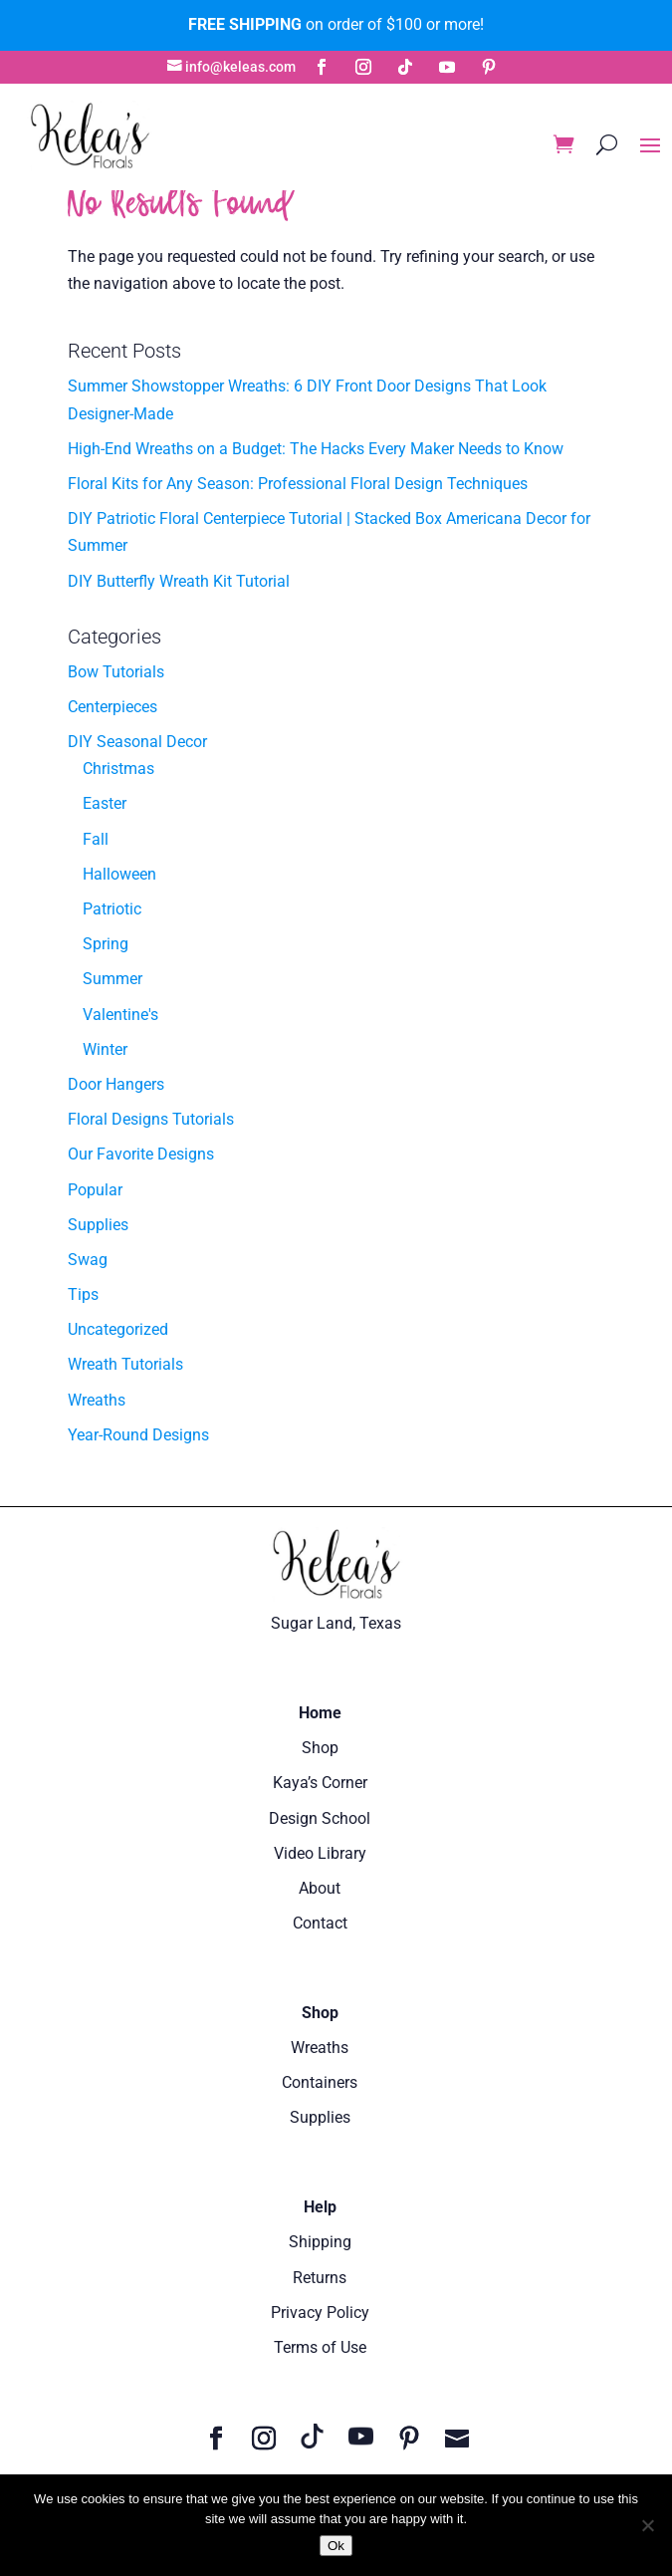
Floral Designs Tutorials (151, 1119)
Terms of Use (320, 2347)
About (319, 1888)
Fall (96, 839)
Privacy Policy (320, 2312)
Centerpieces (112, 706)
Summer (112, 978)
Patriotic (112, 909)
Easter (104, 803)
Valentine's (120, 1014)
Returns (319, 2277)
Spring (105, 943)
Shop (320, 1747)
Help (320, 2206)
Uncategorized (118, 1329)
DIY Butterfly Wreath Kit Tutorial (179, 581)
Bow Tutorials (116, 671)
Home (320, 1712)
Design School (319, 1818)
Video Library (320, 1853)
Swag (88, 1259)
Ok (336, 2545)
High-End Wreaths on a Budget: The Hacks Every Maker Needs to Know (315, 448)
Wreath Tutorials (125, 1364)
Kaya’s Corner (320, 1782)
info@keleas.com (240, 67)
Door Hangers (116, 1084)
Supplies (98, 1224)
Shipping (320, 2241)
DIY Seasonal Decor (137, 741)
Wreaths (96, 1400)
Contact (320, 1923)
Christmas (118, 768)
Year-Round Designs (138, 1434)
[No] (647, 2525)
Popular (95, 1189)
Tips (83, 1294)
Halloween (119, 874)
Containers (319, 2082)
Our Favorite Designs (141, 1154)
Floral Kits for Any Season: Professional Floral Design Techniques (298, 483)
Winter (105, 1049)
